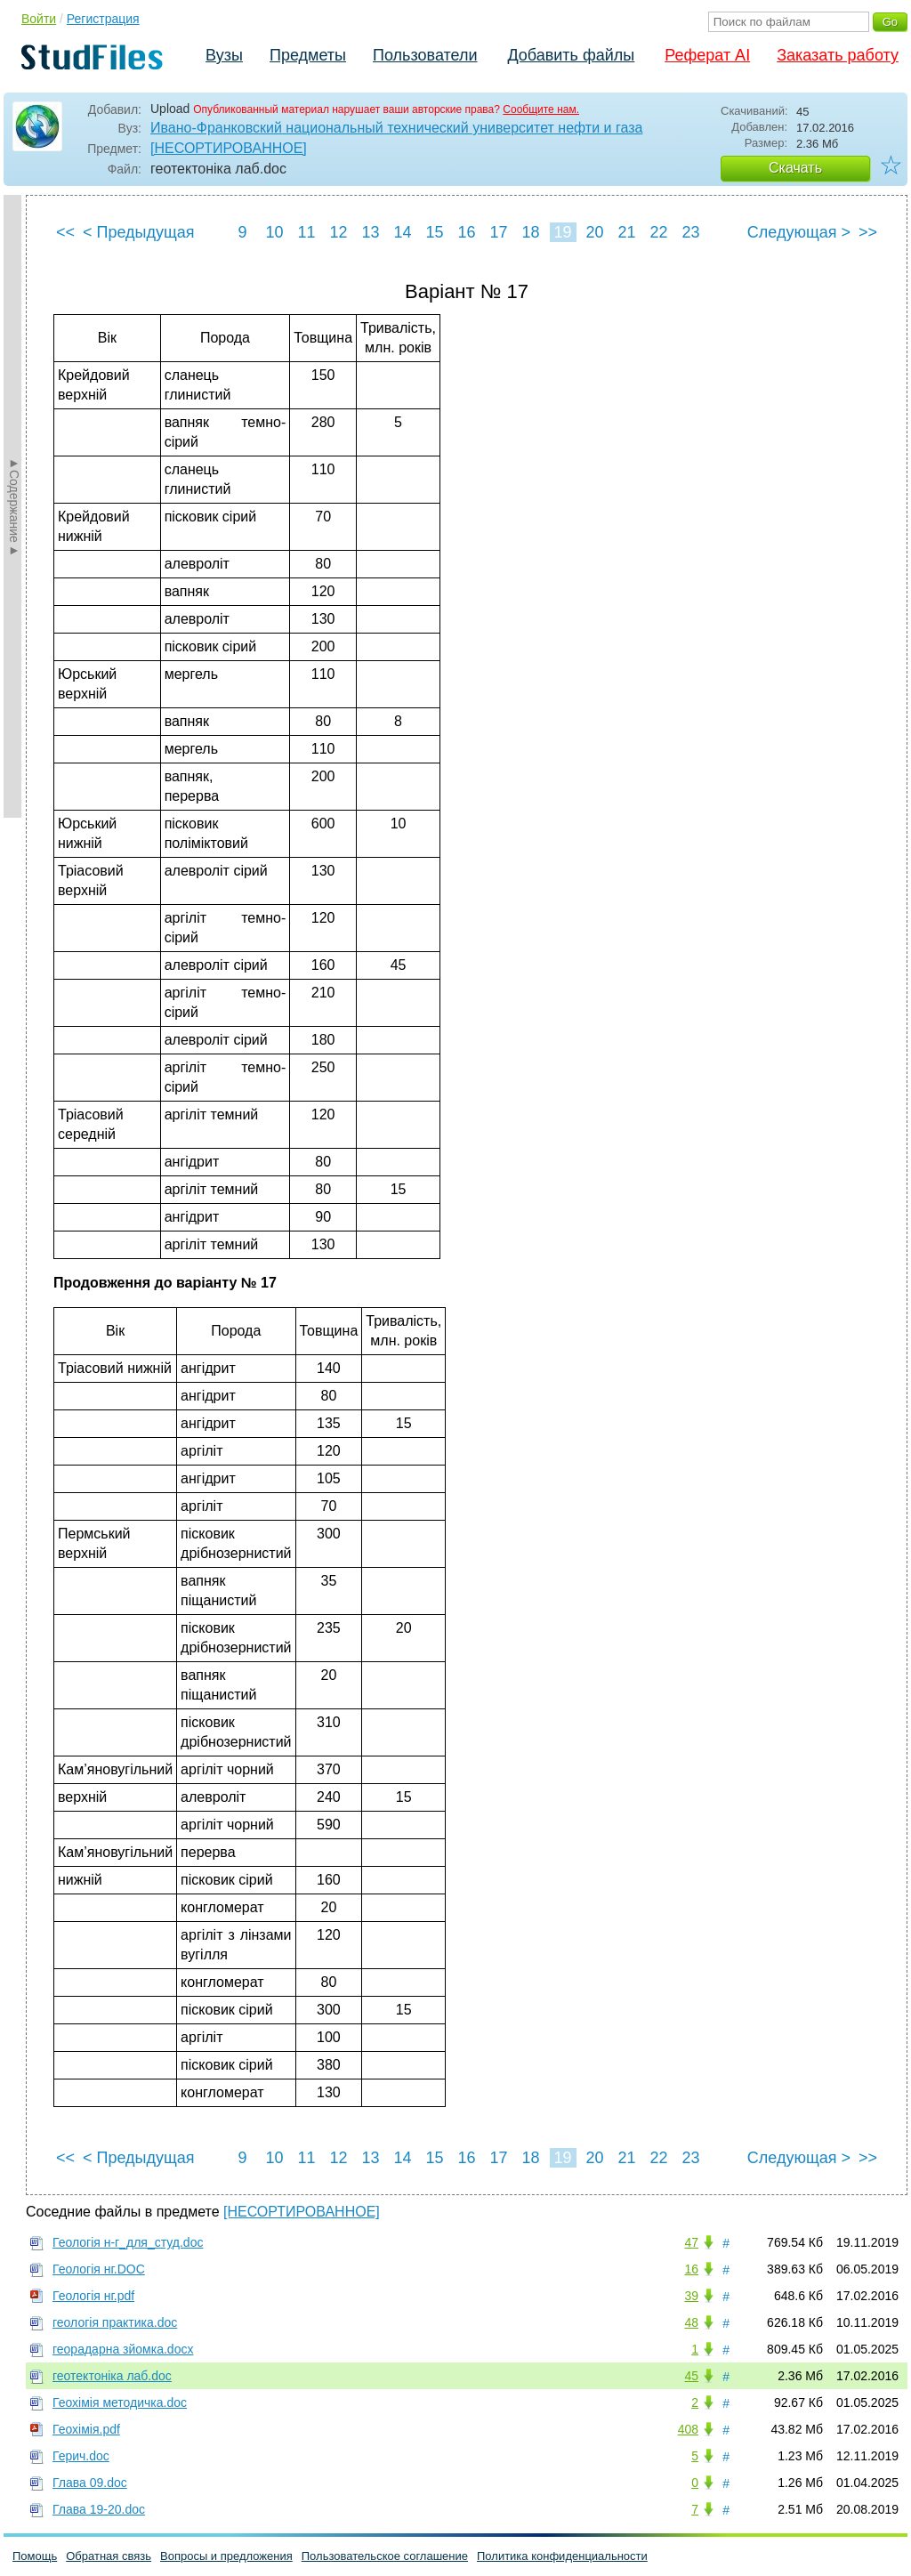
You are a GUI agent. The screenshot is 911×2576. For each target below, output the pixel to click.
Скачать (795, 167)
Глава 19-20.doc (98, 2509)
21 (626, 232)
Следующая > (799, 232)
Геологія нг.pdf (93, 2296)
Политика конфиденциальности (562, 2556)
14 (402, 232)
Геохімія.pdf (86, 2429)
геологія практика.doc (114, 2322)
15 (434, 232)
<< (65, 232)
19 (562, 232)
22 (658, 232)
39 (691, 2296)
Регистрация (103, 19)
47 (691, 2242)
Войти (38, 19)
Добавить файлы (570, 55)
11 (306, 232)
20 (594, 232)
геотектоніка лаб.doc (112, 2376)
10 (274, 232)
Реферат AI (707, 55)
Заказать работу (838, 55)
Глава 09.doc (89, 2482)
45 (691, 2376)
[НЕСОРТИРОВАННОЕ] (228, 148)
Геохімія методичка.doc (119, 2402)
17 (498, 232)
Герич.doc (80, 2456)
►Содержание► (14, 506)
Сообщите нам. (541, 109)
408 (688, 2429)
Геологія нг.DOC (98, 2269)
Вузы (224, 55)
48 (691, 2322)
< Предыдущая (139, 232)
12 (338, 232)
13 (370, 232)
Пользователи (425, 55)
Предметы (308, 55)
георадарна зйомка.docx (122, 2349)
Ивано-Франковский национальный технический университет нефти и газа (396, 127)
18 (530, 232)
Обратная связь (108, 2556)
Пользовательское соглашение (385, 2556)
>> (868, 232)
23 (690, 232)
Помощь (34, 2556)
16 (466, 232)
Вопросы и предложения (226, 2556)
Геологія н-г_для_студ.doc (127, 2242)
